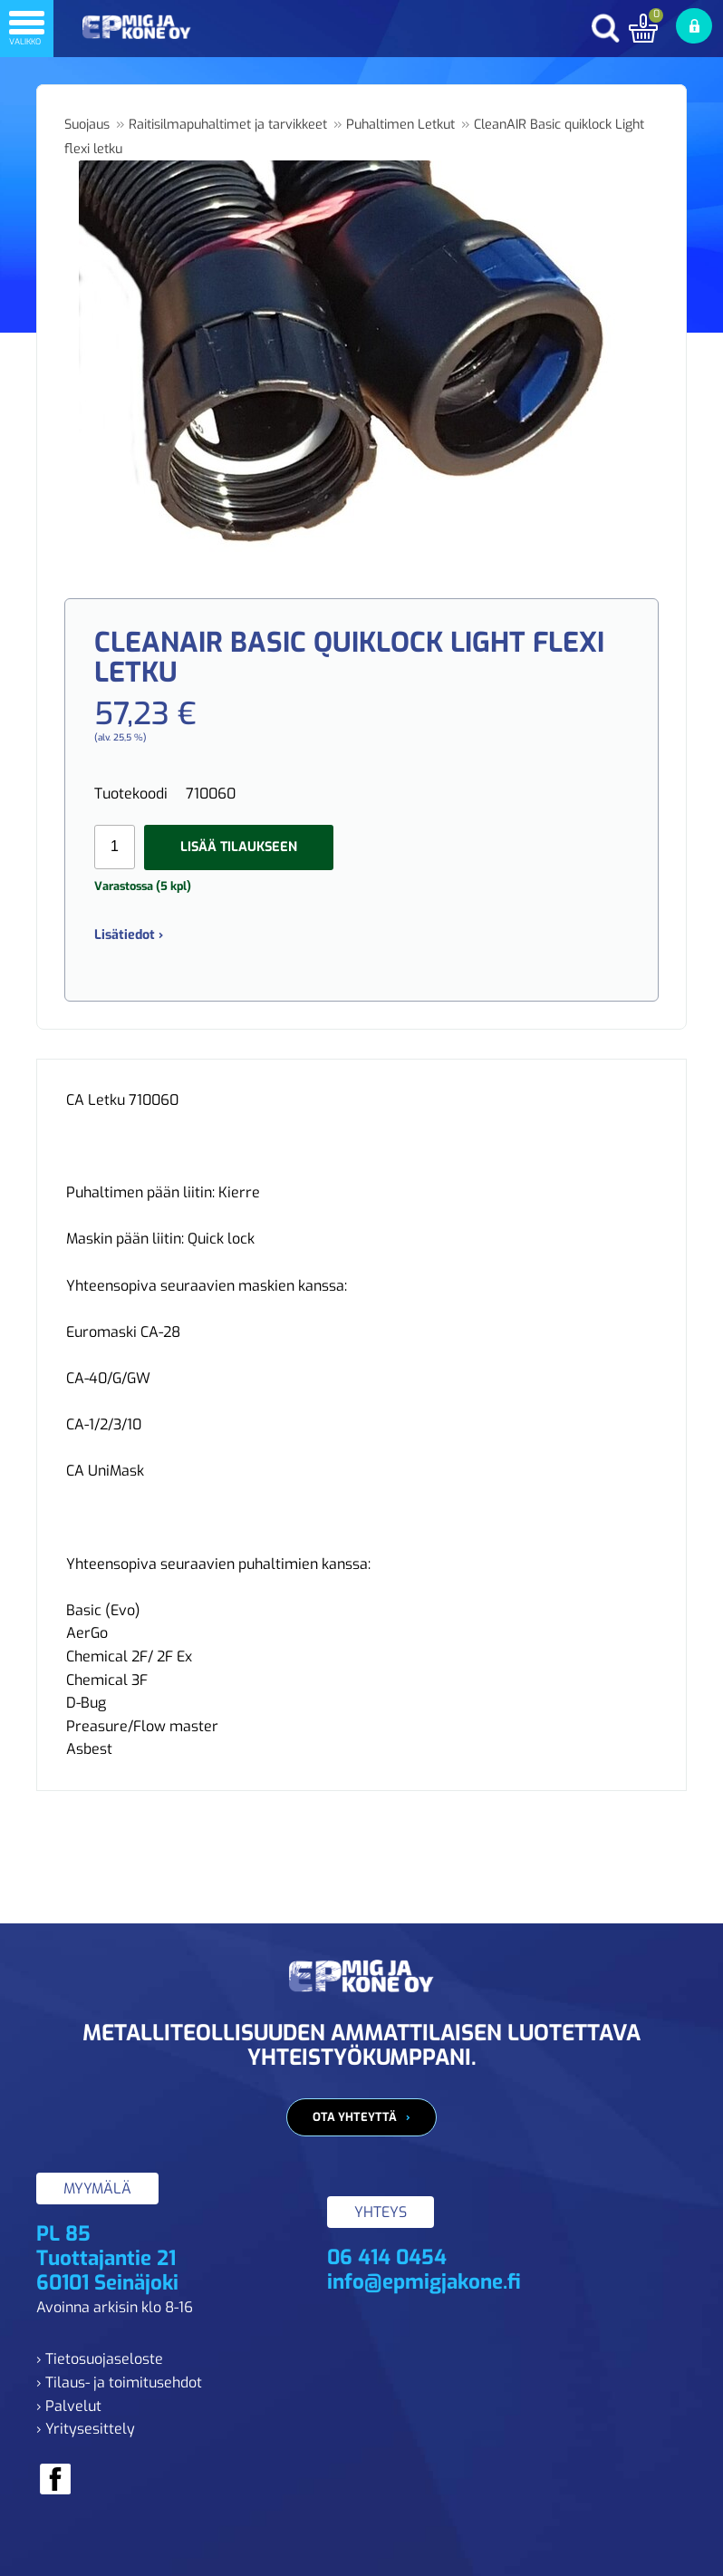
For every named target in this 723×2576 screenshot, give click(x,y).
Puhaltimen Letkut (400, 124)
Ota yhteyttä (355, 2117)
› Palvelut (68, 2406)
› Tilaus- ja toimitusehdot (119, 2382)
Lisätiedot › (128, 935)
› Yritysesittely (85, 2428)
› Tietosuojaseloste (99, 2358)
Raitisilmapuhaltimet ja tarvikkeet (228, 124)
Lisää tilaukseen (238, 847)
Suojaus (87, 124)
